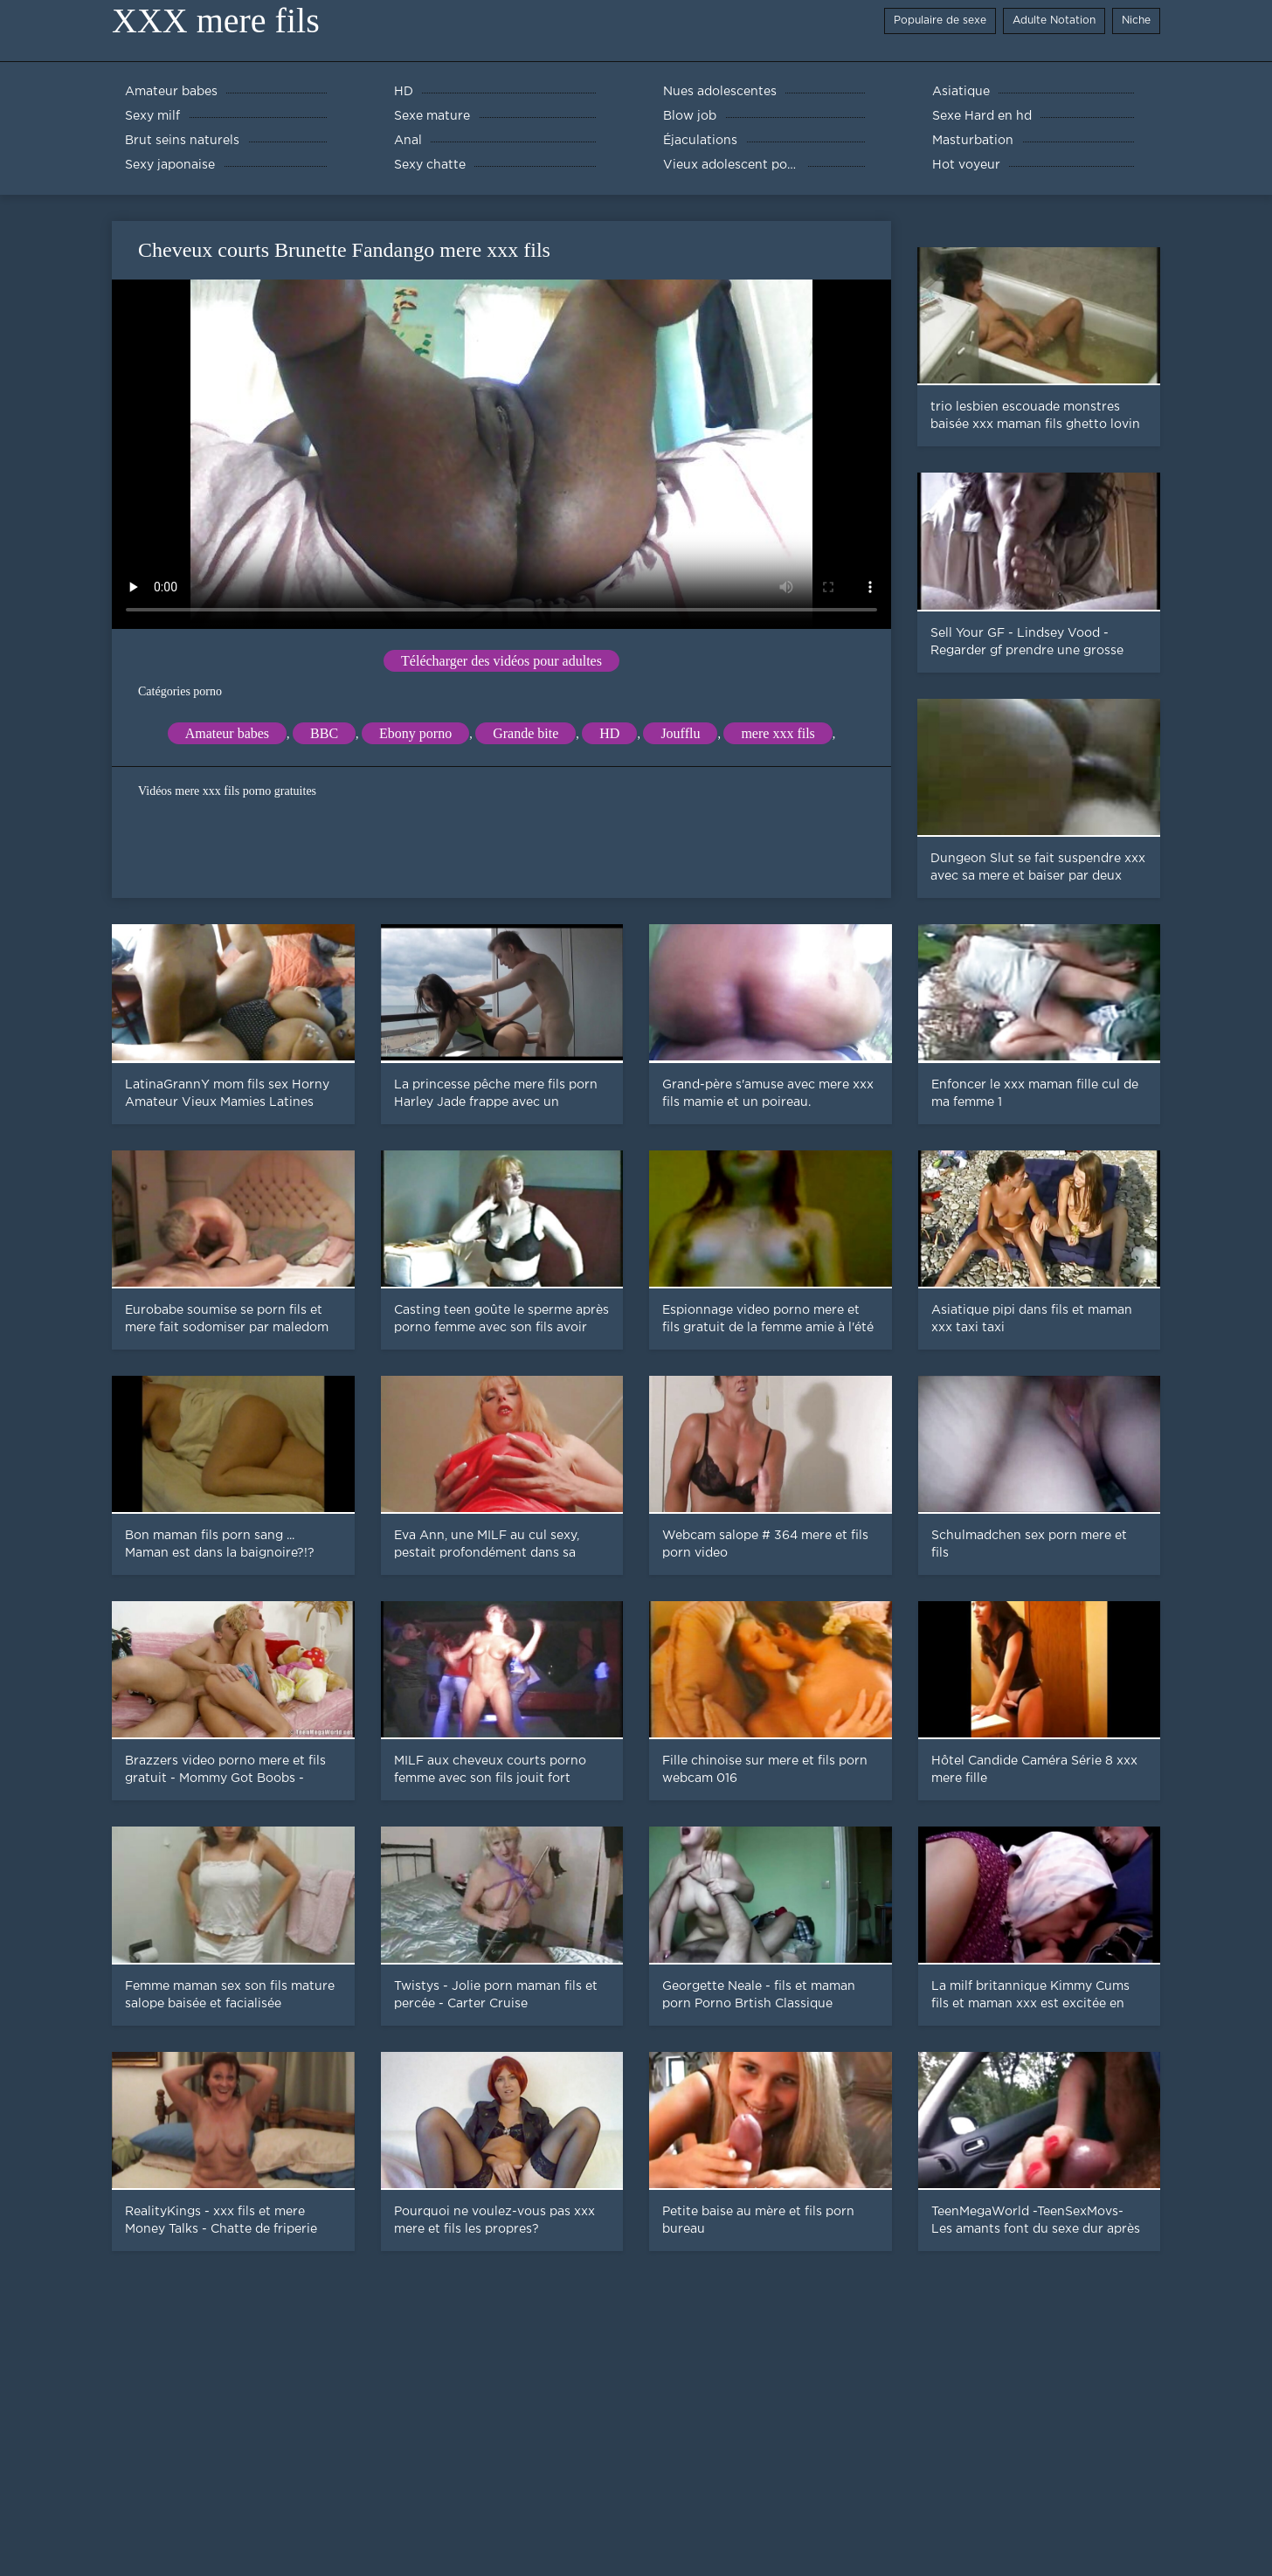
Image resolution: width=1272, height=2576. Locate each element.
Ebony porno (415, 733)
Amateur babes (227, 733)
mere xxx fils (777, 733)
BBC (324, 733)
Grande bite (525, 733)
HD (609, 733)
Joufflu (680, 733)
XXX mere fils (216, 20)
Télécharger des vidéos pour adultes (501, 660)
